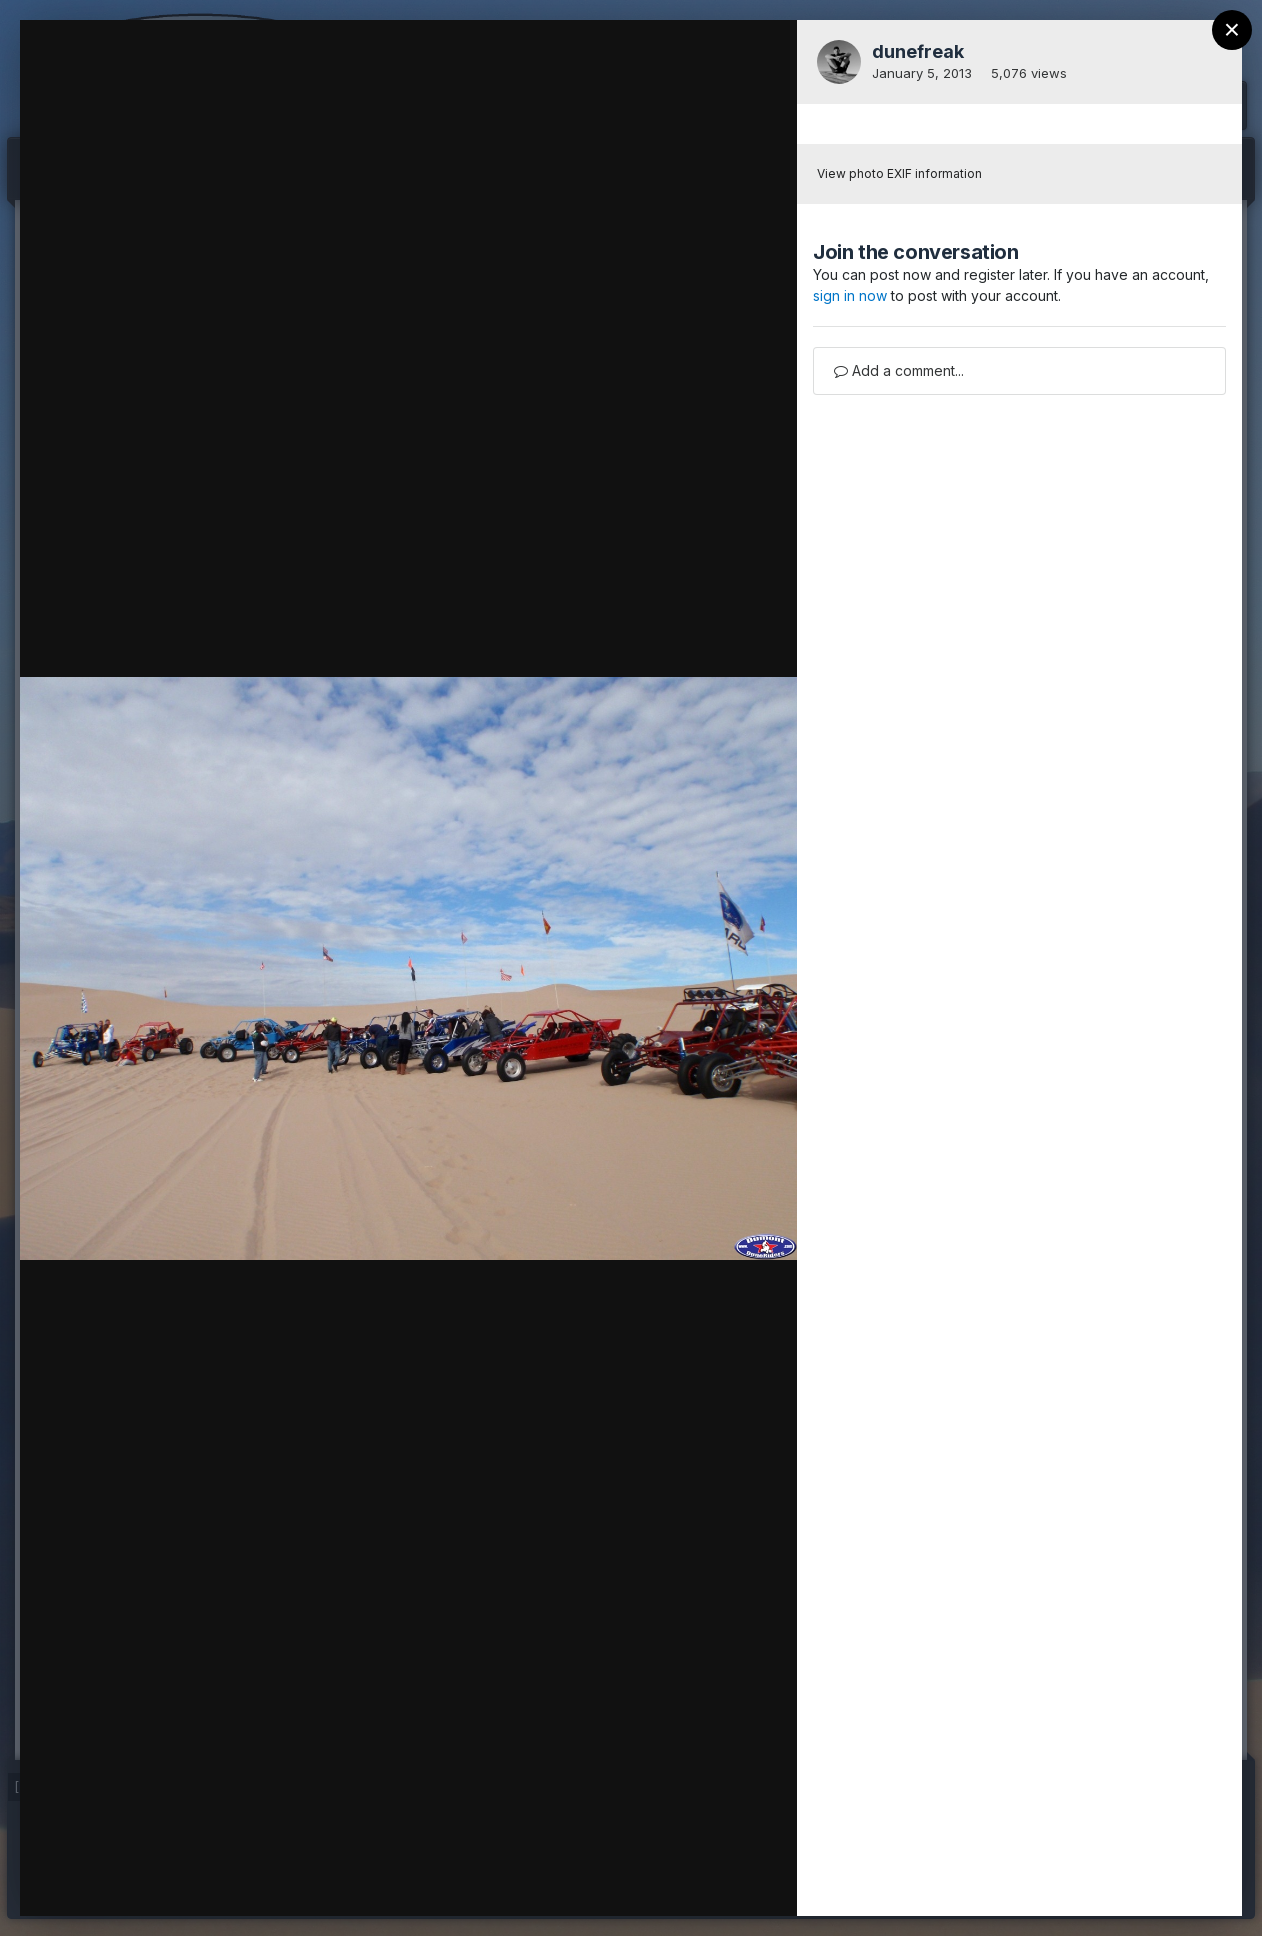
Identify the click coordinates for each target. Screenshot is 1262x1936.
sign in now (850, 295)
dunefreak (918, 51)
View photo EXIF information (899, 173)
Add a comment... (899, 370)
